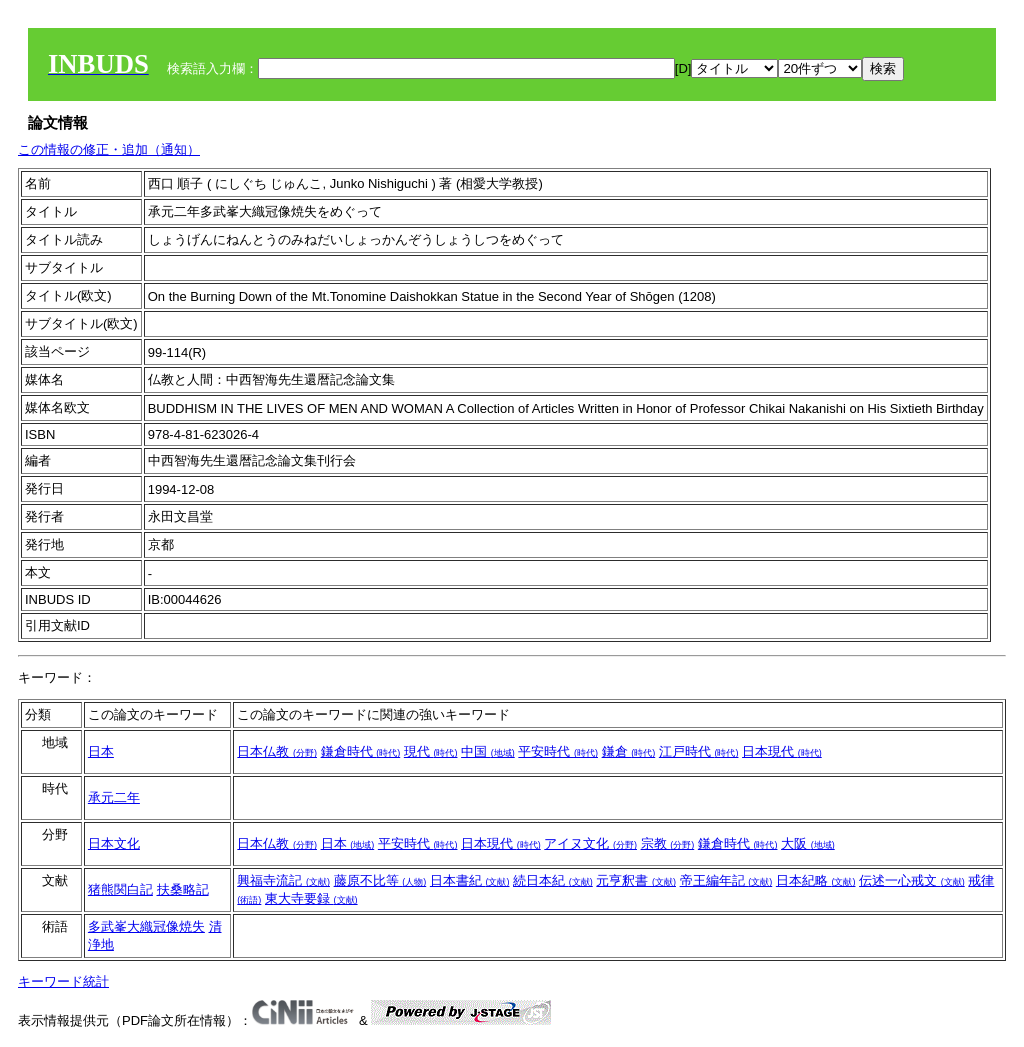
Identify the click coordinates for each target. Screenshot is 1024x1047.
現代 (431, 751)
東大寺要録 (311, 898)
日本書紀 (470, 880)
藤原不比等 (380, 880)
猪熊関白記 (120, 889)
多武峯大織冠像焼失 (146, 926)
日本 (101, 751)
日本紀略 (816, 880)
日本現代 (782, 751)
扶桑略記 (183, 889)
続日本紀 (553, 880)
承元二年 (114, 797)
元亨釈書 (636, 880)
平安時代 (558, 751)
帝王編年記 (726, 880)
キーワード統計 (63, 981)
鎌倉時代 (361, 751)
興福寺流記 (283, 880)
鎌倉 (629, 751)
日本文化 (114, 843)
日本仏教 (277, 751)
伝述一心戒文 (912, 880)
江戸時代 (699, 751)
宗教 (668, 843)
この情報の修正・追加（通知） (109, 149)
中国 (488, 751)
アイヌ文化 (590, 843)
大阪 (808, 843)
